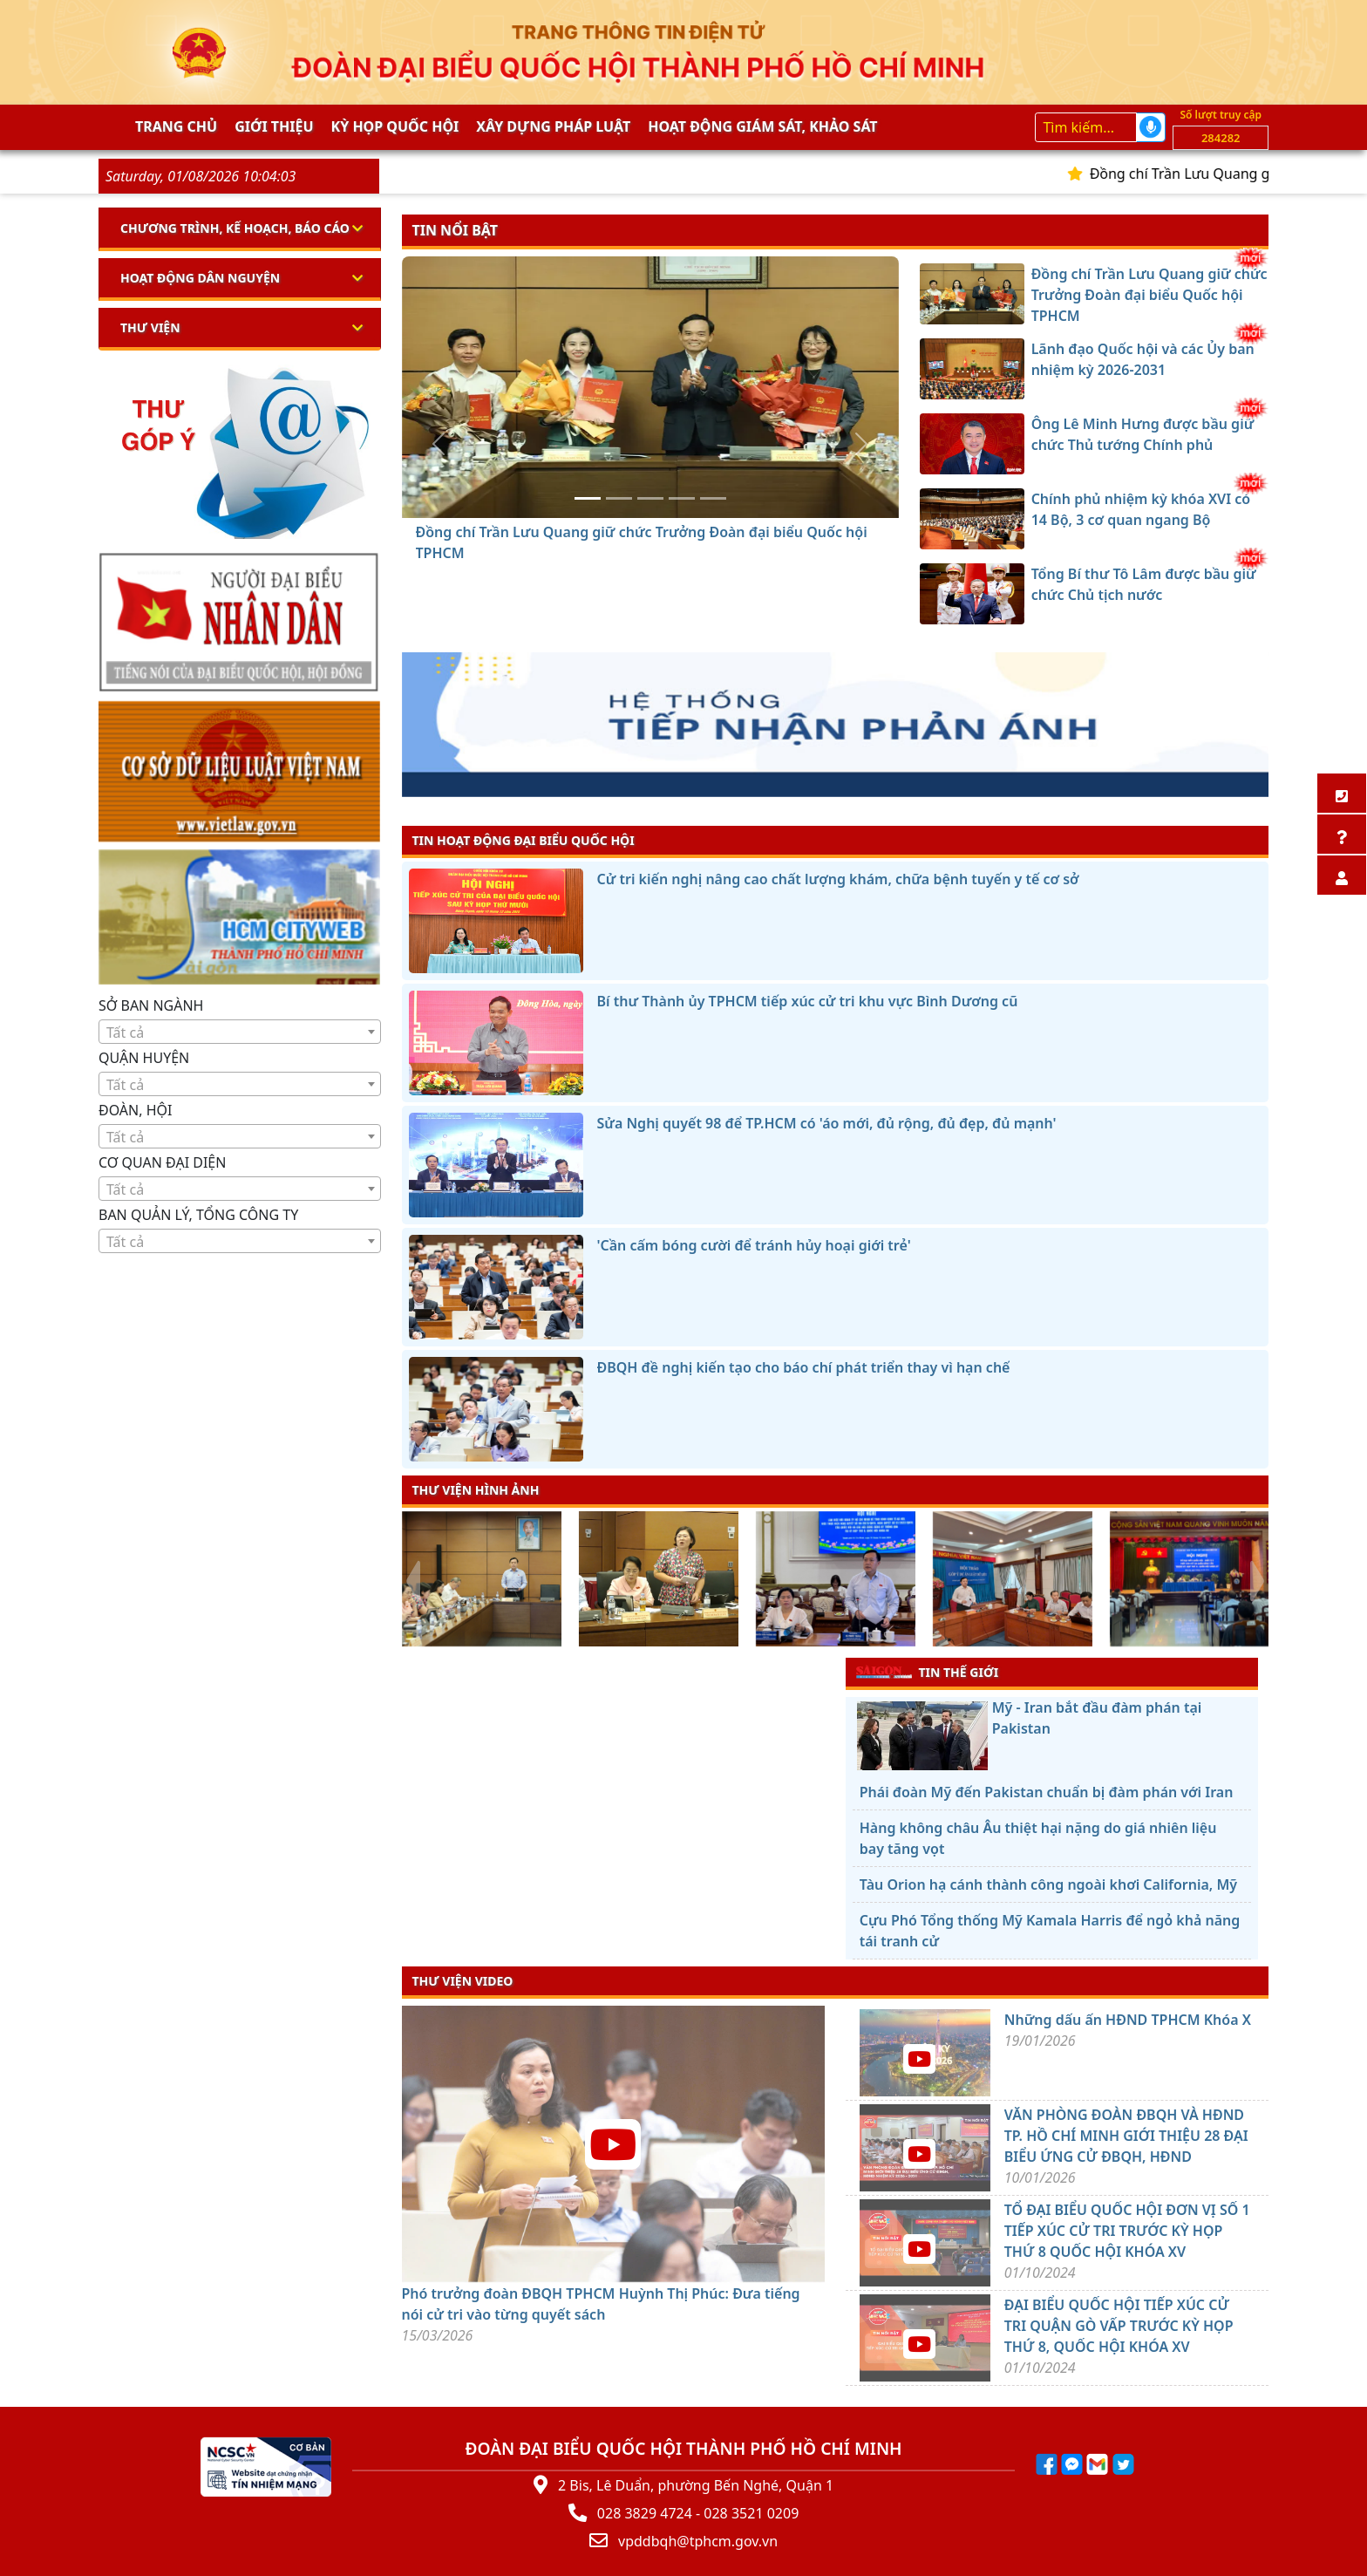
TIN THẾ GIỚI (927, 1671)
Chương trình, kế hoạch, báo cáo (235, 228)
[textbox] (239, 1032)
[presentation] (412, 1581)
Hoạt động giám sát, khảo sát (762, 126)
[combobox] (240, 1031)
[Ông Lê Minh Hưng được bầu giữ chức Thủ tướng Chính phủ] (650, 498)
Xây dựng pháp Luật (553, 126)
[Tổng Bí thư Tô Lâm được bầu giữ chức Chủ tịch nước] (713, 498)
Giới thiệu (274, 126)
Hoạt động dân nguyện (200, 277)
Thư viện (150, 327)
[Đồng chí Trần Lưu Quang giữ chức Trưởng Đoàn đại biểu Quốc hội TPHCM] (588, 498)
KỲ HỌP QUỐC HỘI (395, 126)
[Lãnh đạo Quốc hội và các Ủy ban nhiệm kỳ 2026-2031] (619, 498)
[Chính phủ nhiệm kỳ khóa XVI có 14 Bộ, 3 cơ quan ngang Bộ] (682, 498)
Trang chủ (176, 126)
